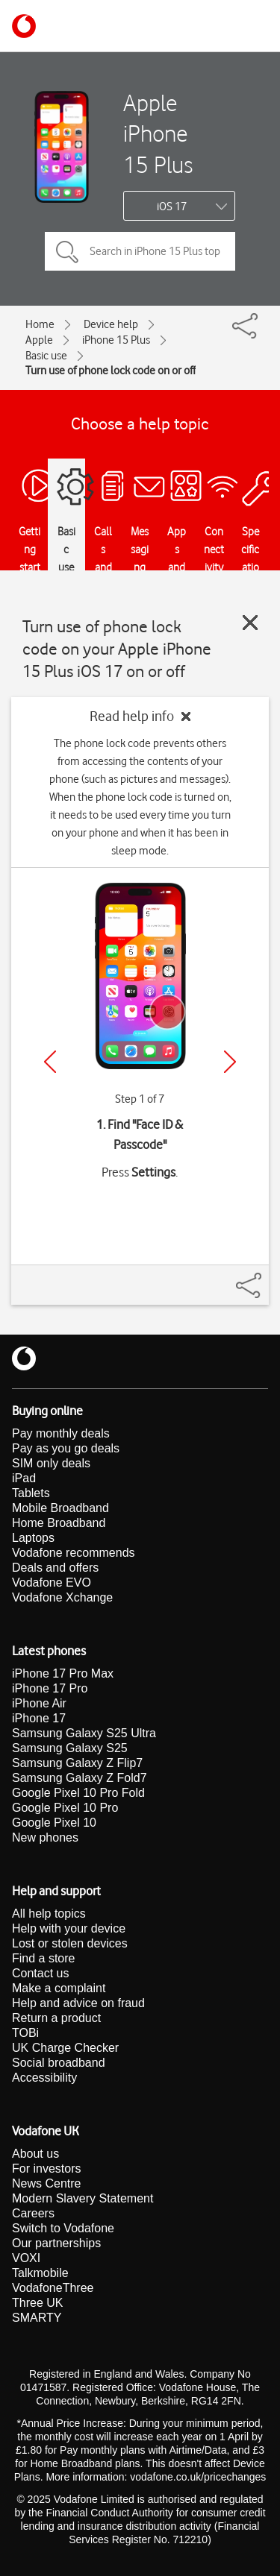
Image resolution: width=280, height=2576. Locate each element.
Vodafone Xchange (62, 1597)
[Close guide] (250, 622)
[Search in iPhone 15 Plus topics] (140, 251)
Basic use (46, 355)
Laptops (33, 1537)
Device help (111, 324)
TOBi (25, 2033)
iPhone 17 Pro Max (62, 1673)
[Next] (230, 1062)
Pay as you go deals (65, 1448)
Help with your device (68, 1928)
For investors (46, 2168)
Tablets (31, 1493)
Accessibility (44, 2077)
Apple (39, 340)
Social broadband (58, 2062)
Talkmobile (40, 2273)
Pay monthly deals (61, 1433)
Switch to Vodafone (63, 2228)
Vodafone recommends (73, 1552)
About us (35, 2153)
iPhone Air (39, 1703)
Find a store (43, 1958)
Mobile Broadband (60, 1508)
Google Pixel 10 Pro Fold (78, 1792)
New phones (45, 1837)
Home (40, 324)
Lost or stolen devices (70, 1943)
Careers (33, 2213)
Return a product (56, 2018)
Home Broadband (58, 1523)
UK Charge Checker (65, 2047)
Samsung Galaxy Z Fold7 (79, 1778)
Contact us (40, 1973)
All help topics (49, 1913)
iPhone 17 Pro (49, 1688)
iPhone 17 (39, 1718)
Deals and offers (55, 1567)
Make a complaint (58, 1988)
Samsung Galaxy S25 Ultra (84, 1733)
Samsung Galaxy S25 (70, 1748)
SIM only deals (51, 1463)
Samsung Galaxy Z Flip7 (77, 1763)
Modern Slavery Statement (82, 2198)
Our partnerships (56, 2243)
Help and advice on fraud (78, 2003)
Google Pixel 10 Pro (65, 1807)
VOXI (26, 2258)
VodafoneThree (52, 2287)
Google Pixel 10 (54, 1822)
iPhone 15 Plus (116, 340)
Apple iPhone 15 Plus (158, 133)
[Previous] (50, 1062)
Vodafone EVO (51, 1582)
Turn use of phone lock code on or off (110, 370)
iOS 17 (172, 206)
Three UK (37, 2302)
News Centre (46, 2183)
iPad (24, 1478)
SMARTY (36, 2317)
